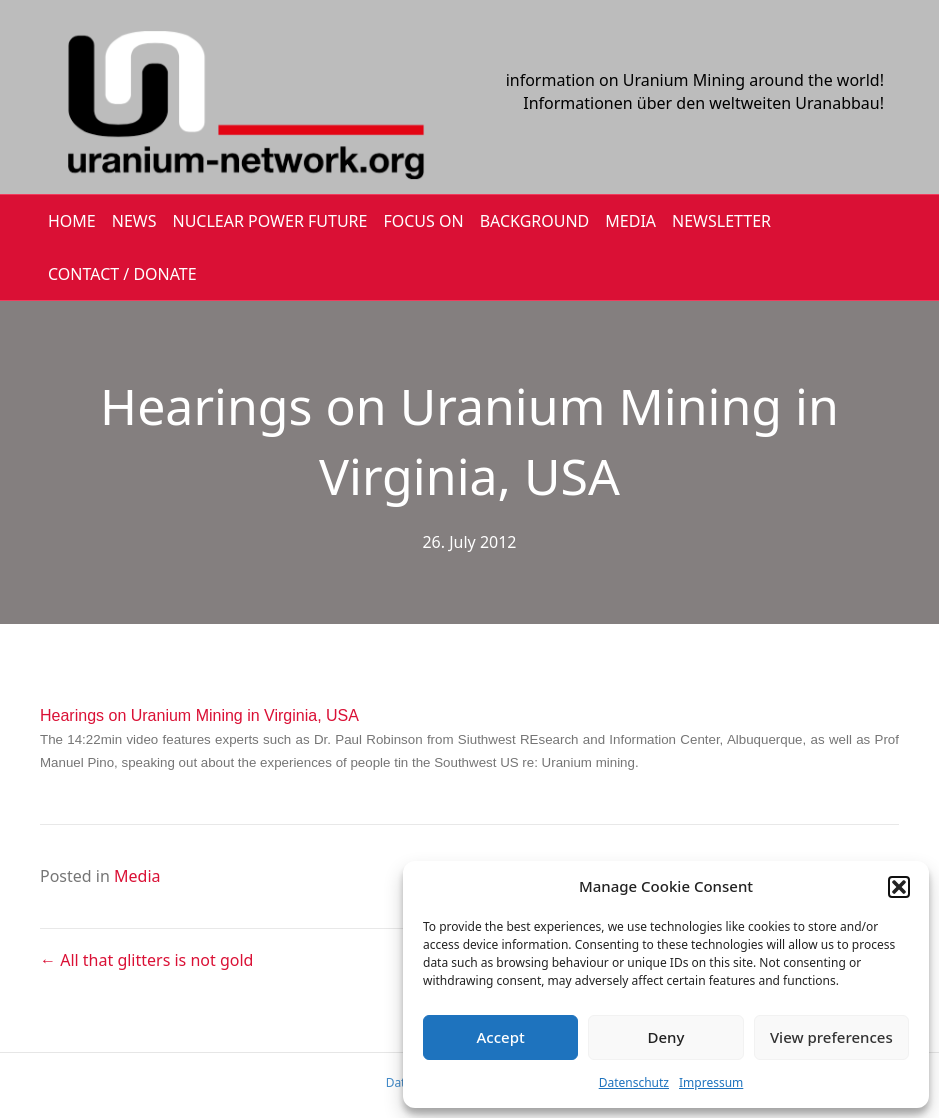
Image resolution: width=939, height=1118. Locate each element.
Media (137, 876)
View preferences (831, 1037)
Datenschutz (634, 1082)
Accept (501, 1037)
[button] (899, 887)
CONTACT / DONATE (122, 274)
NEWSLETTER (721, 221)
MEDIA (630, 221)
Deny (666, 1037)
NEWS (134, 221)
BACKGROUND (535, 221)
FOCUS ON (423, 221)
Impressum (711, 1082)
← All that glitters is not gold (146, 960)
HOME (72, 221)
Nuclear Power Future (270, 221)
